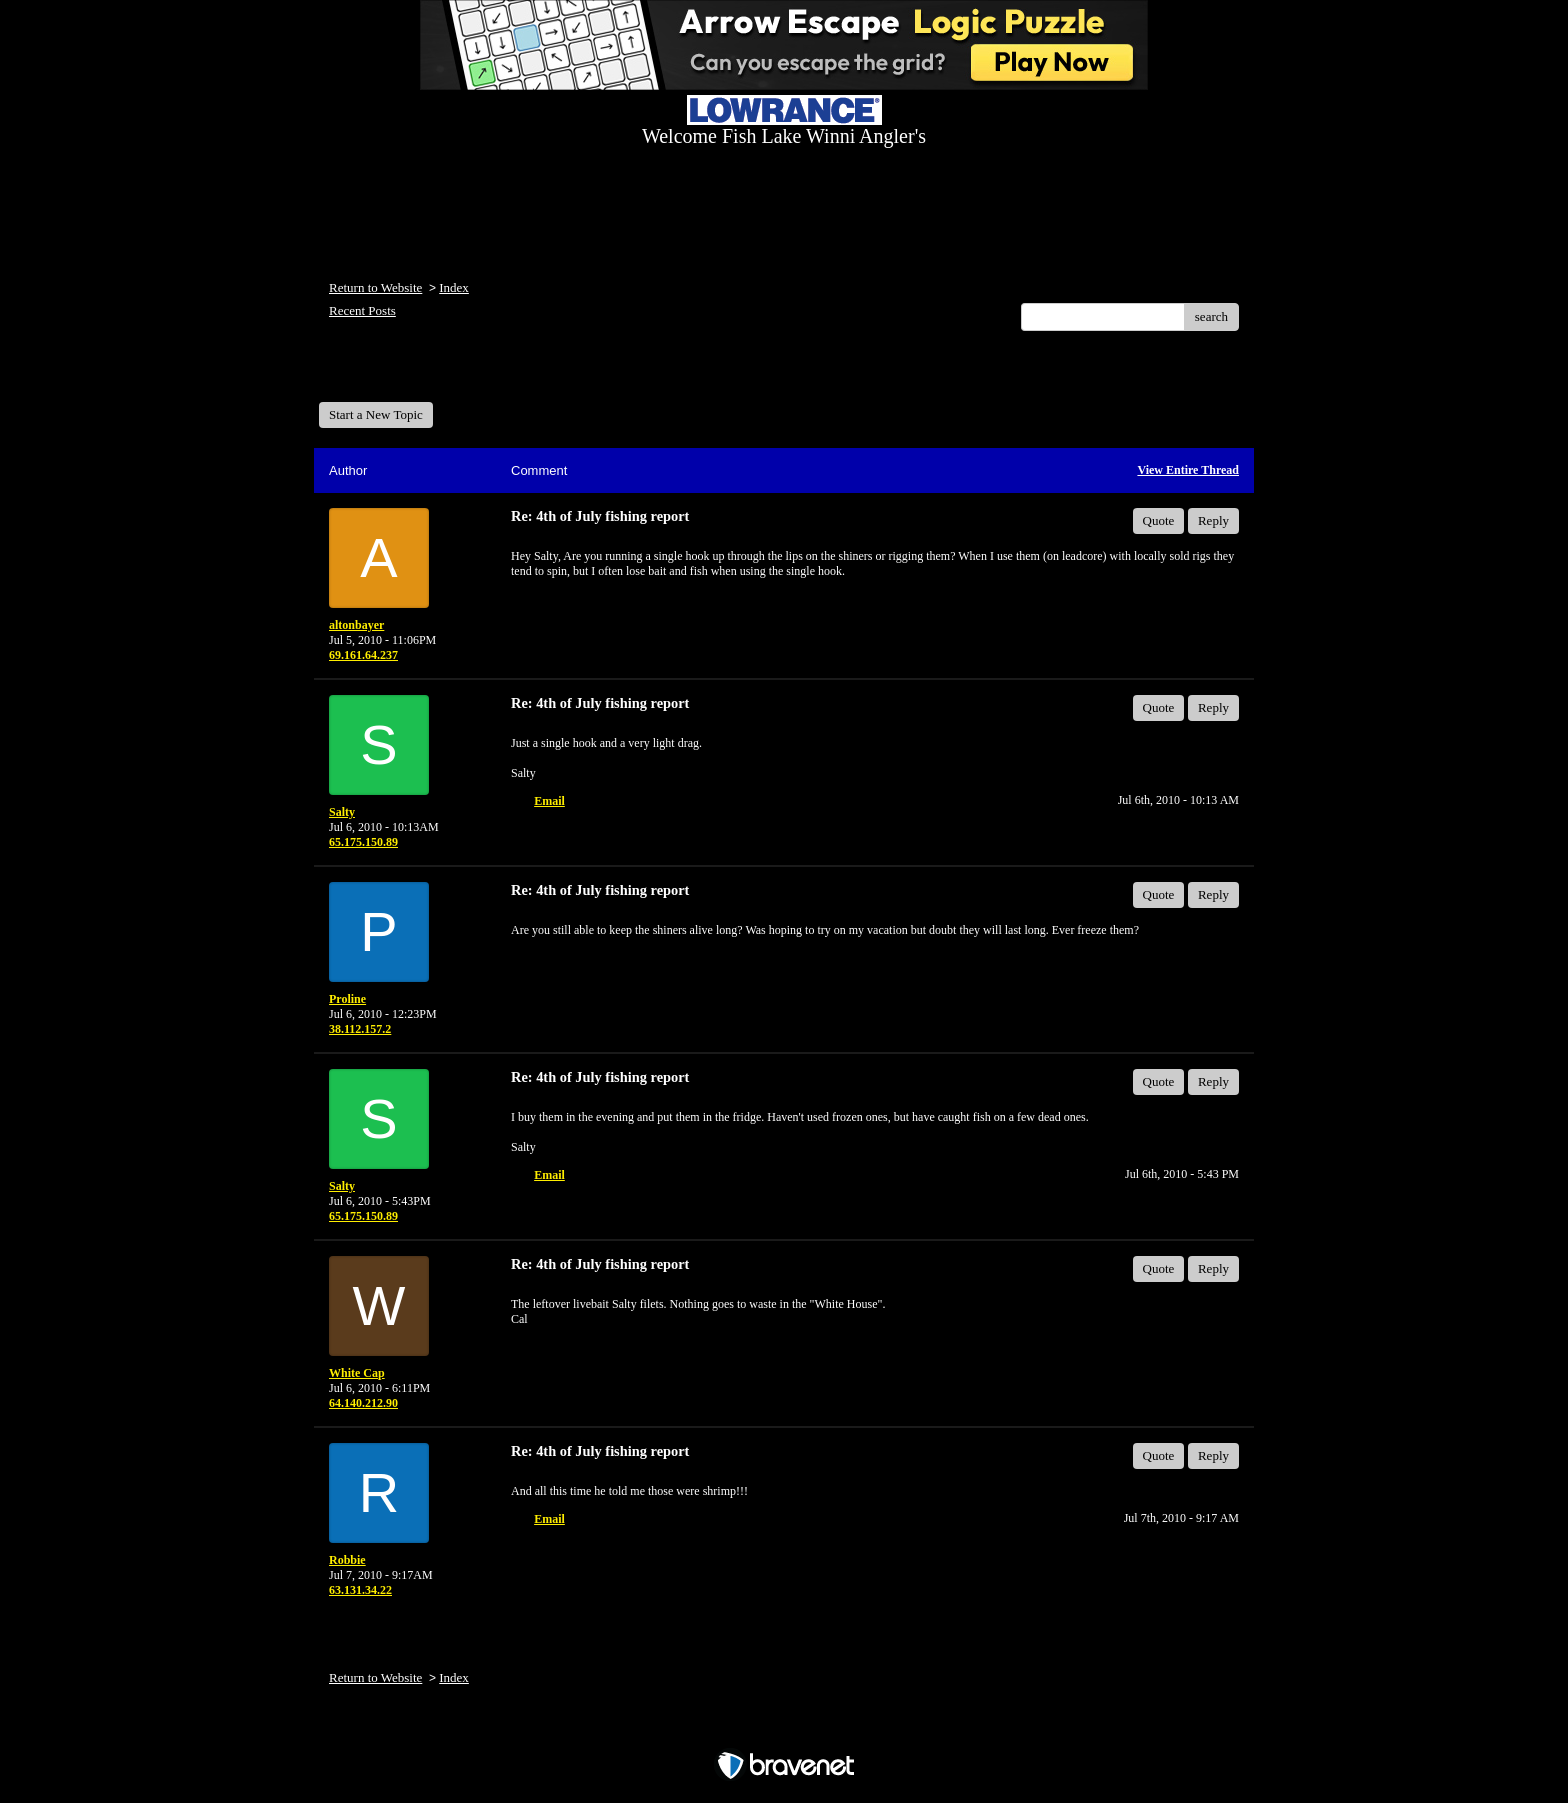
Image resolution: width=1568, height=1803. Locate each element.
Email (549, 801)
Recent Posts (362, 310)
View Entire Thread (1188, 470)
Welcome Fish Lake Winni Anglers (427, 373)
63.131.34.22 (360, 1590)
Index (454, 287)
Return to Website (375, 287)
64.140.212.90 (363, 1403)
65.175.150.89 (363, 842)
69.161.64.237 (363, 655)
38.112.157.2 (360, 1029)
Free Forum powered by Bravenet (784, 1730)
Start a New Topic (376, 414)
